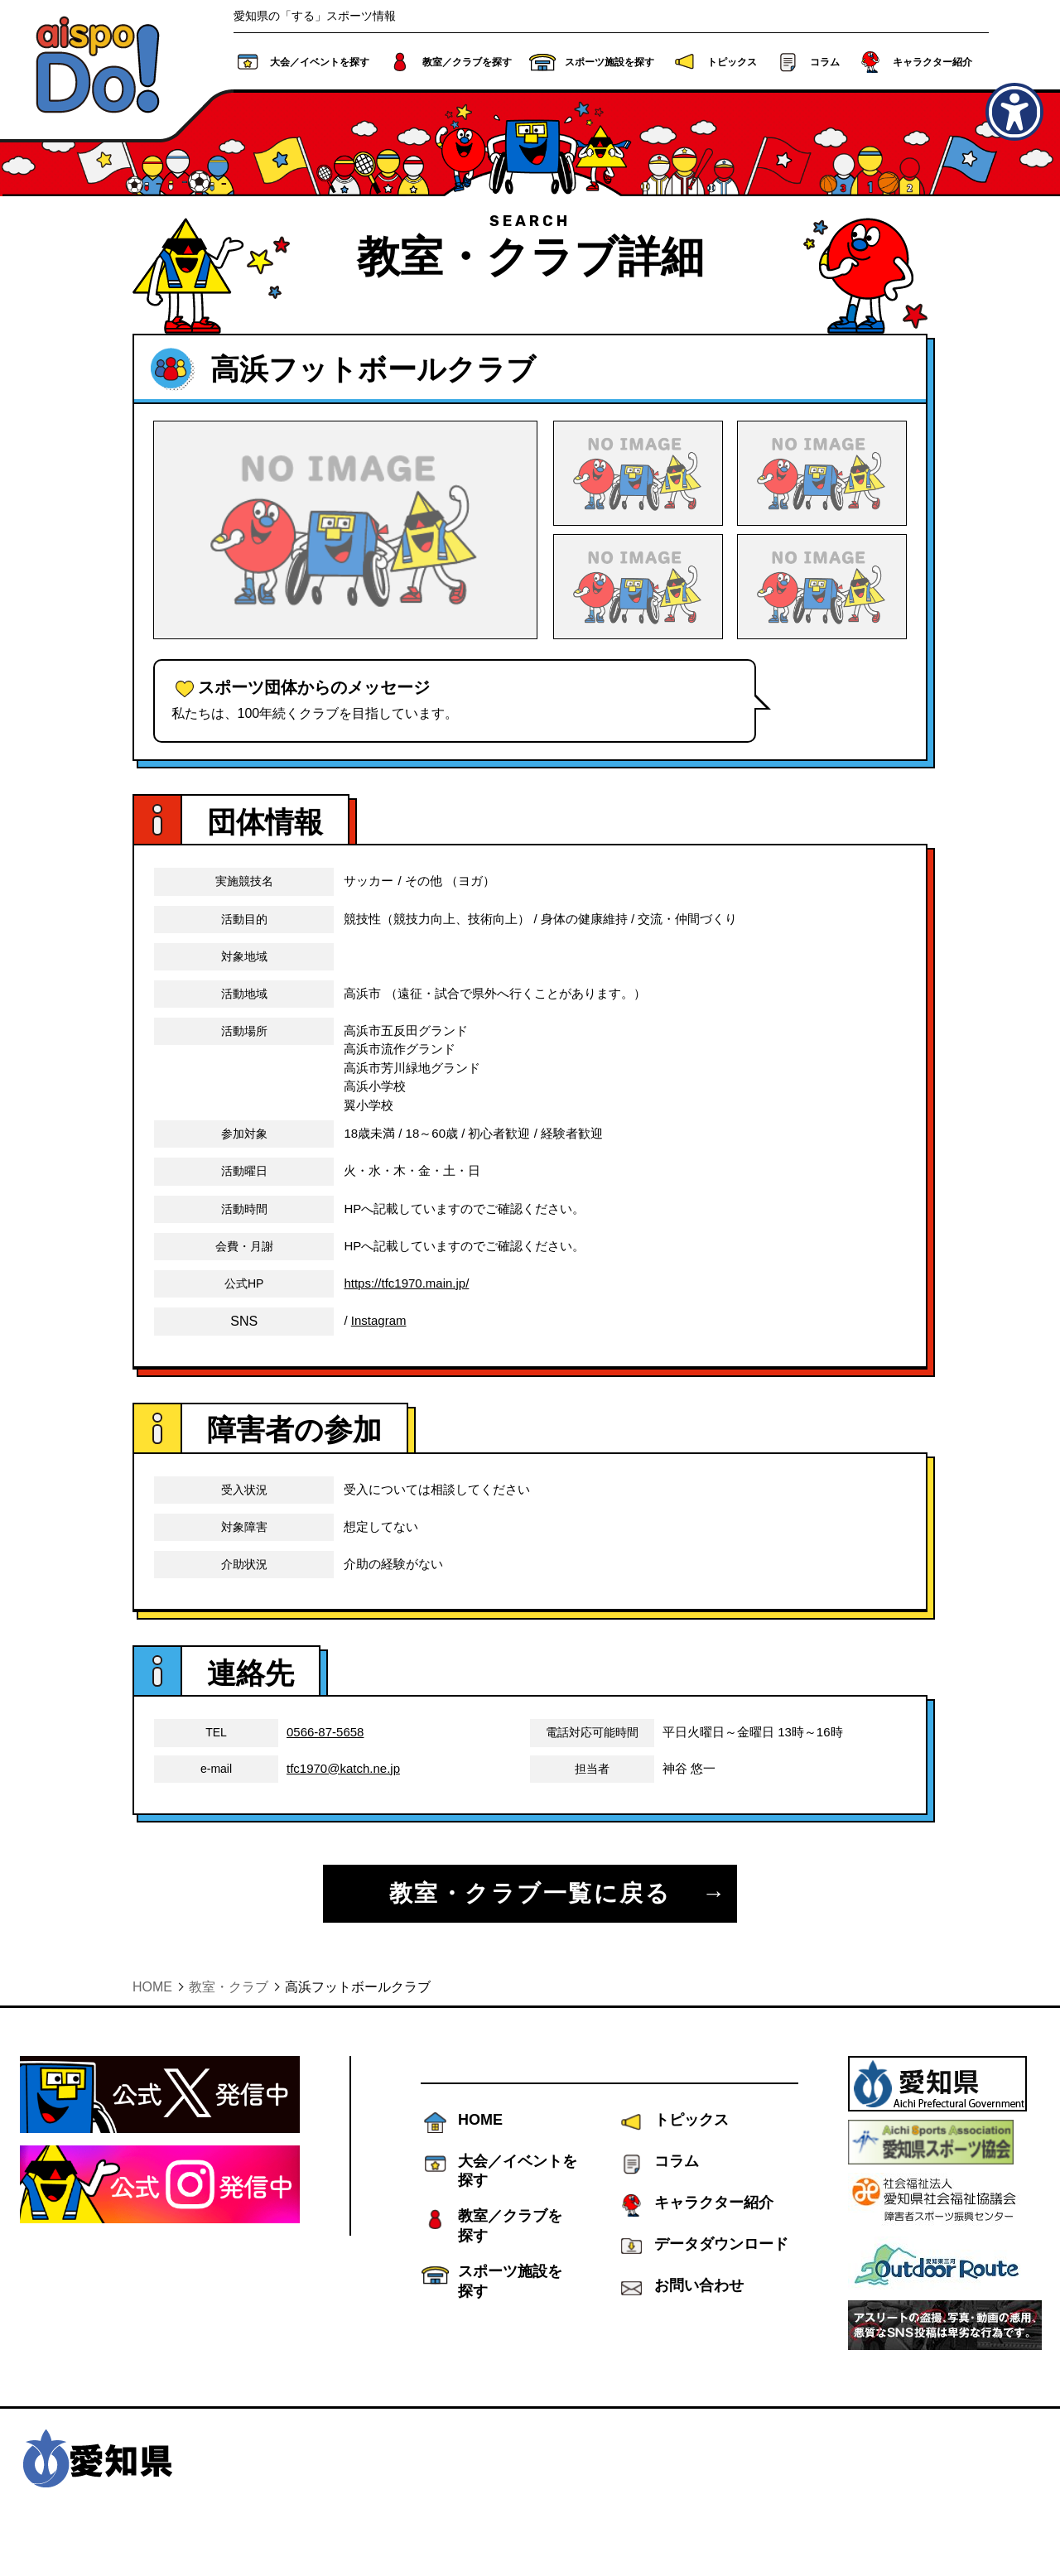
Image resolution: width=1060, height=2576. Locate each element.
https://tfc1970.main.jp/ (406, 1319)
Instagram (379, 1356)
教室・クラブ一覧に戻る (530, 1929)
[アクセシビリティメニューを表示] (1014, 112)
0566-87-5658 (325, 1768)
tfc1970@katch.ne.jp (343, 1804)
